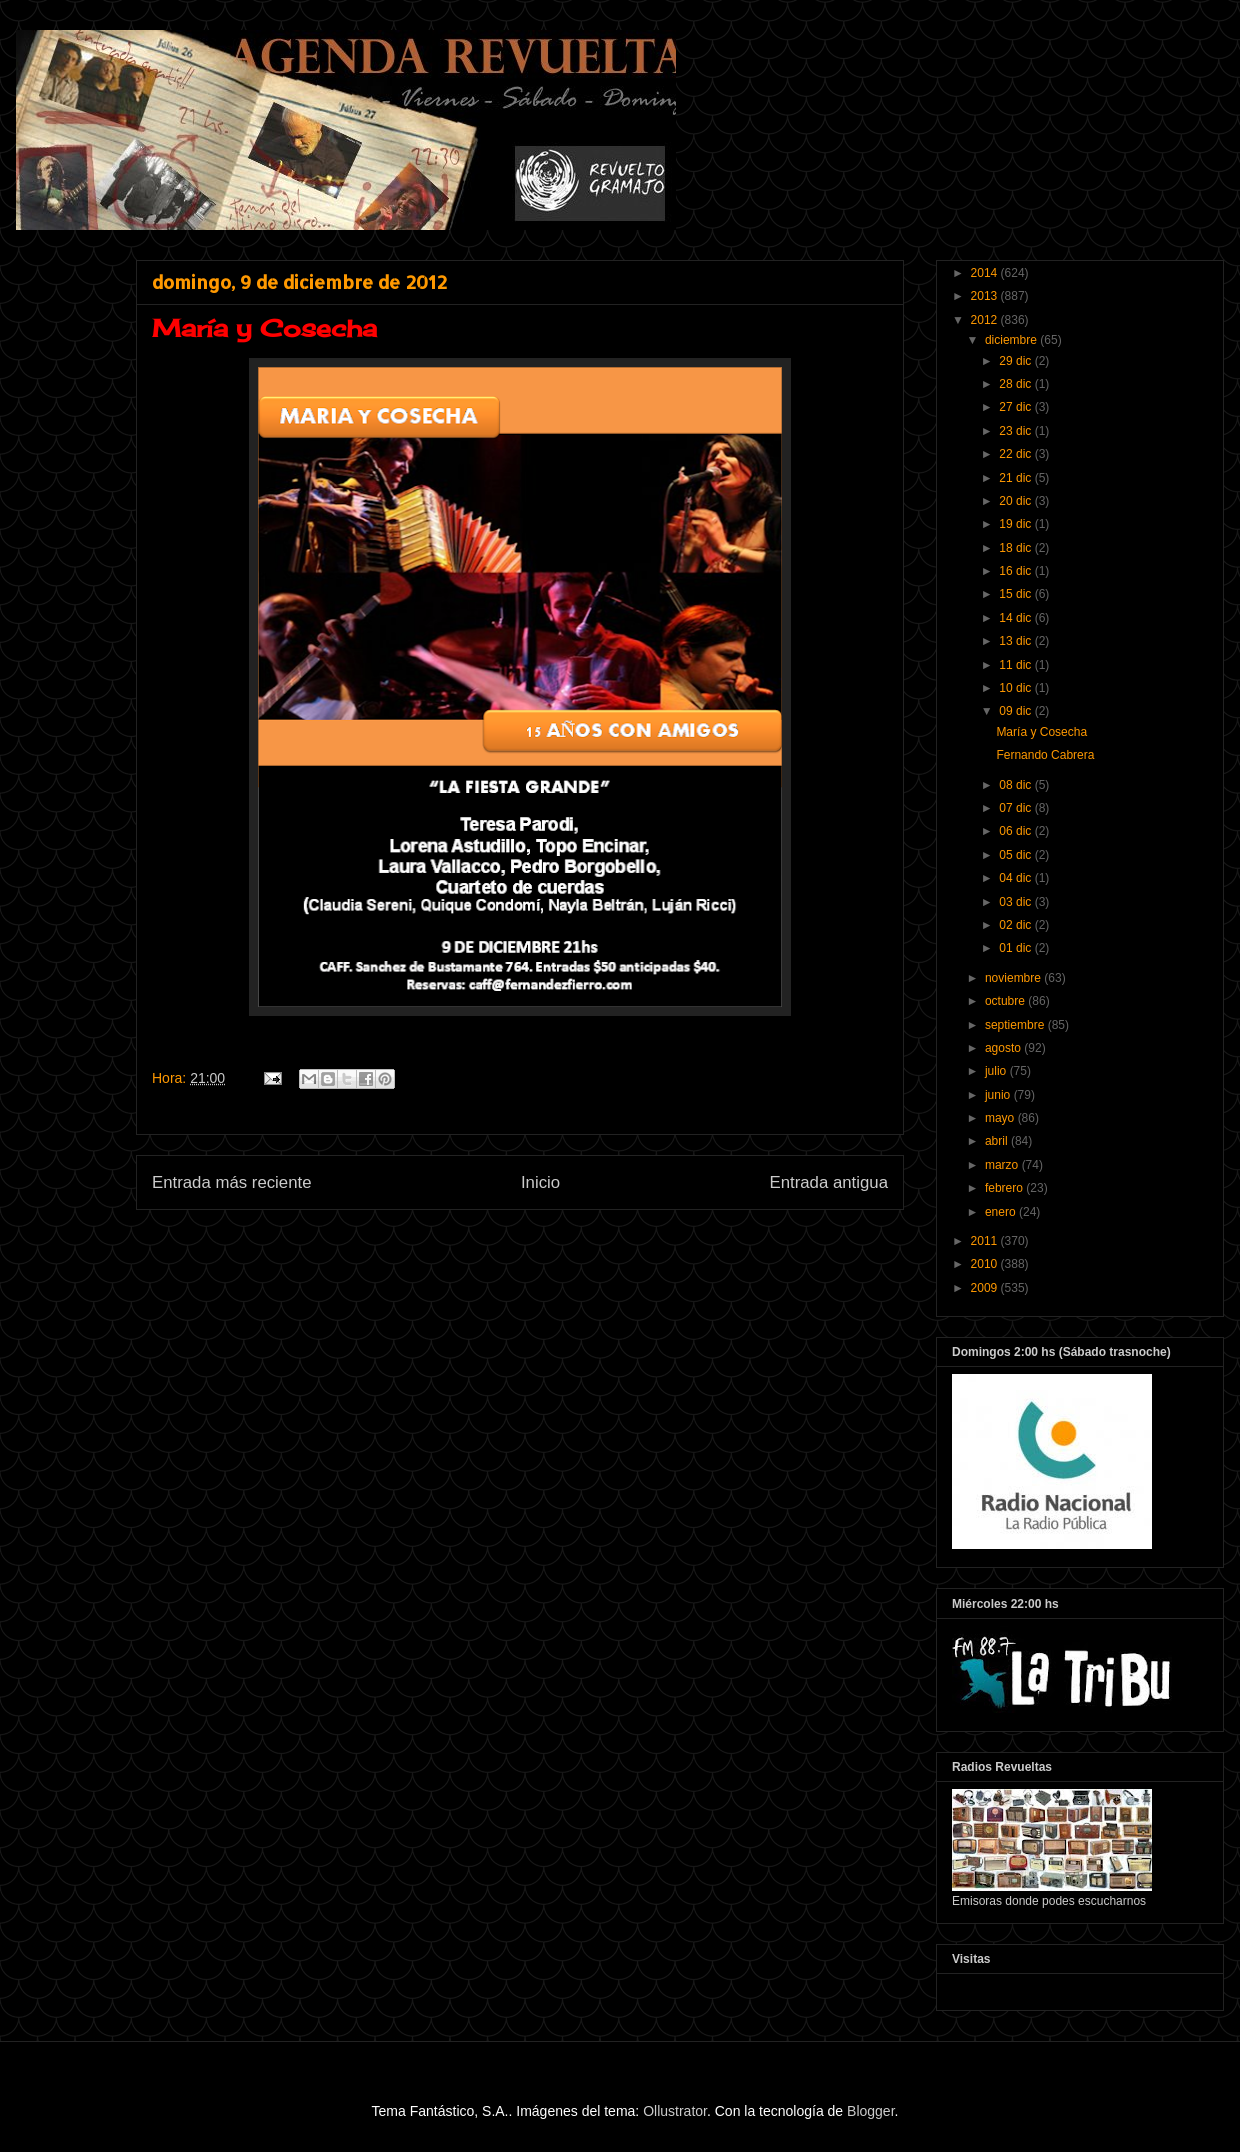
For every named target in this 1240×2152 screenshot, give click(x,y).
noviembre (1014, 978)
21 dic (1016, 478)
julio (997, 1071)
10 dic (1016, 688)
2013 (986, 296)
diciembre (1012, 340)
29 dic (1016, 361)
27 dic (1016, 407)
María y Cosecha (1041, 732)
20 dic (1016, 501)
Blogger (870, 2111)
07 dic (1016, 808)
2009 (986, 1288)
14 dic (1016, 618)
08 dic (1016, 785)
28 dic (1016, 384)
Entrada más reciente (232, 1182)
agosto (1004, 1048)
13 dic (1016, 641)
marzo (1003, 1165)
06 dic (1016, 831)
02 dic (1016, 925)
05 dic (1016, 855)
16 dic (1016, 571)
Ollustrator (675, 2111)
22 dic (1016, 454)
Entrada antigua (829, 1182)
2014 (986, 273)
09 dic (1016, 711)
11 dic (1016, 665)
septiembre (1016, 1025)
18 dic (1016, 548)
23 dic (1016, 431)
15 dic (1016, 594)
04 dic (1016, 878)
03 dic (1016, 902)
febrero (1005, 1188)
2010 (986, 1264)
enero (1002, 1212)
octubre (1006, 1001)
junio (999, 1095)
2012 (986, 320)
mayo (1001, 1118)
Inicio (540, 1182)
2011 (986, 1241)
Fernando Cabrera (1045, 755)
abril (998, 1141)
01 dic (1016, 948)
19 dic (1016, 524)
